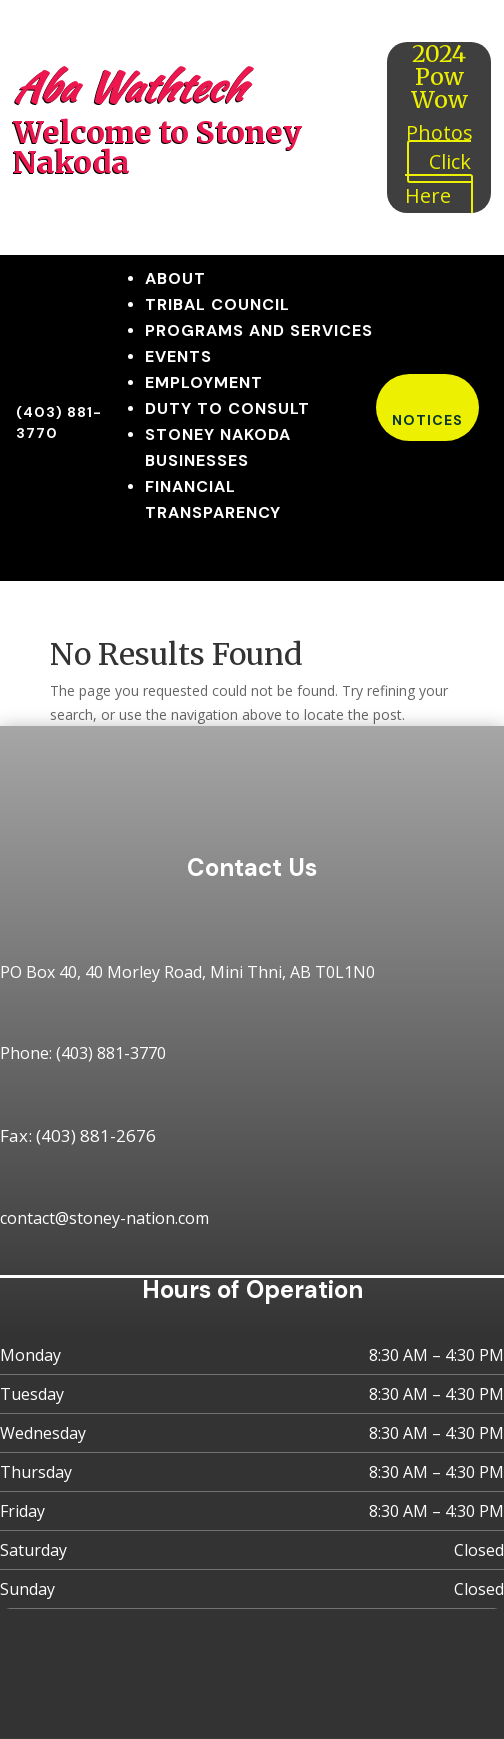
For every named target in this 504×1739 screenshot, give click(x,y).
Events (178, 356)
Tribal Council (217, 304)
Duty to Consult (227, 408)
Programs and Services (259, 330)
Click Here (438, 178)
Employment (204, 382)
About (175, 278)
